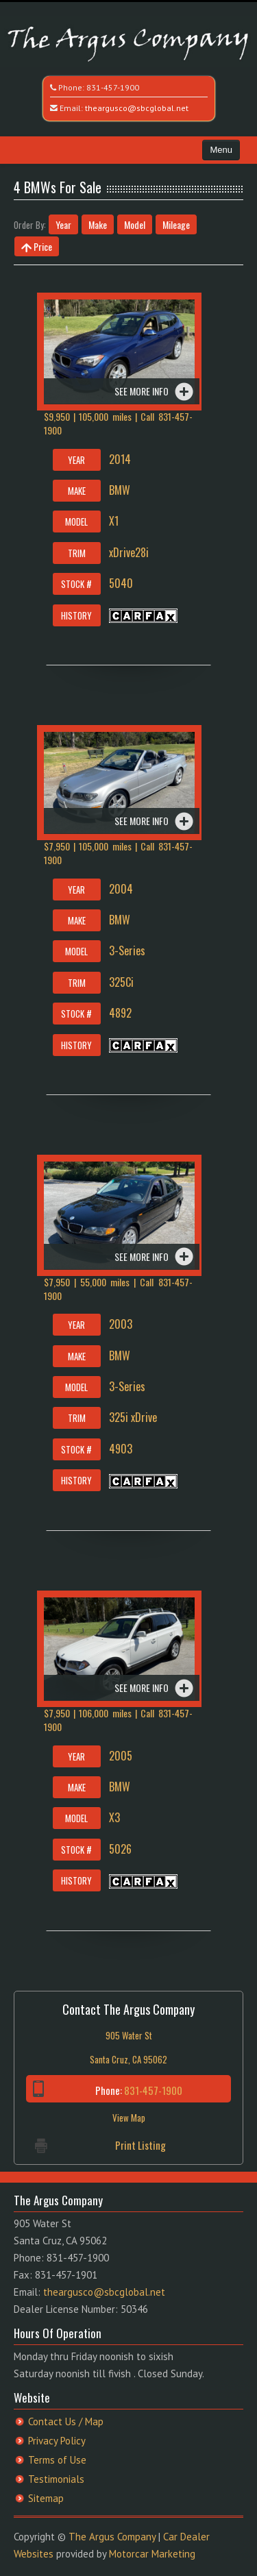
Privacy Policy (57, 2440)
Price (36, 246)
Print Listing (140, 2144)
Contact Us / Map (65, 2421)
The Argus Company (112, 2536)
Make (97, 224)
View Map (128, 2117)
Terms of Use (57, 2459)
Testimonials (56, 2479)
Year (63, 224)
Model (134, 224)
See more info (141, 391)
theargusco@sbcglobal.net (136, 108)
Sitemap (46, 2498)
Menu (221, 150)
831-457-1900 (112, 87)
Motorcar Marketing (152, 2553)
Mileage (176, 224)
